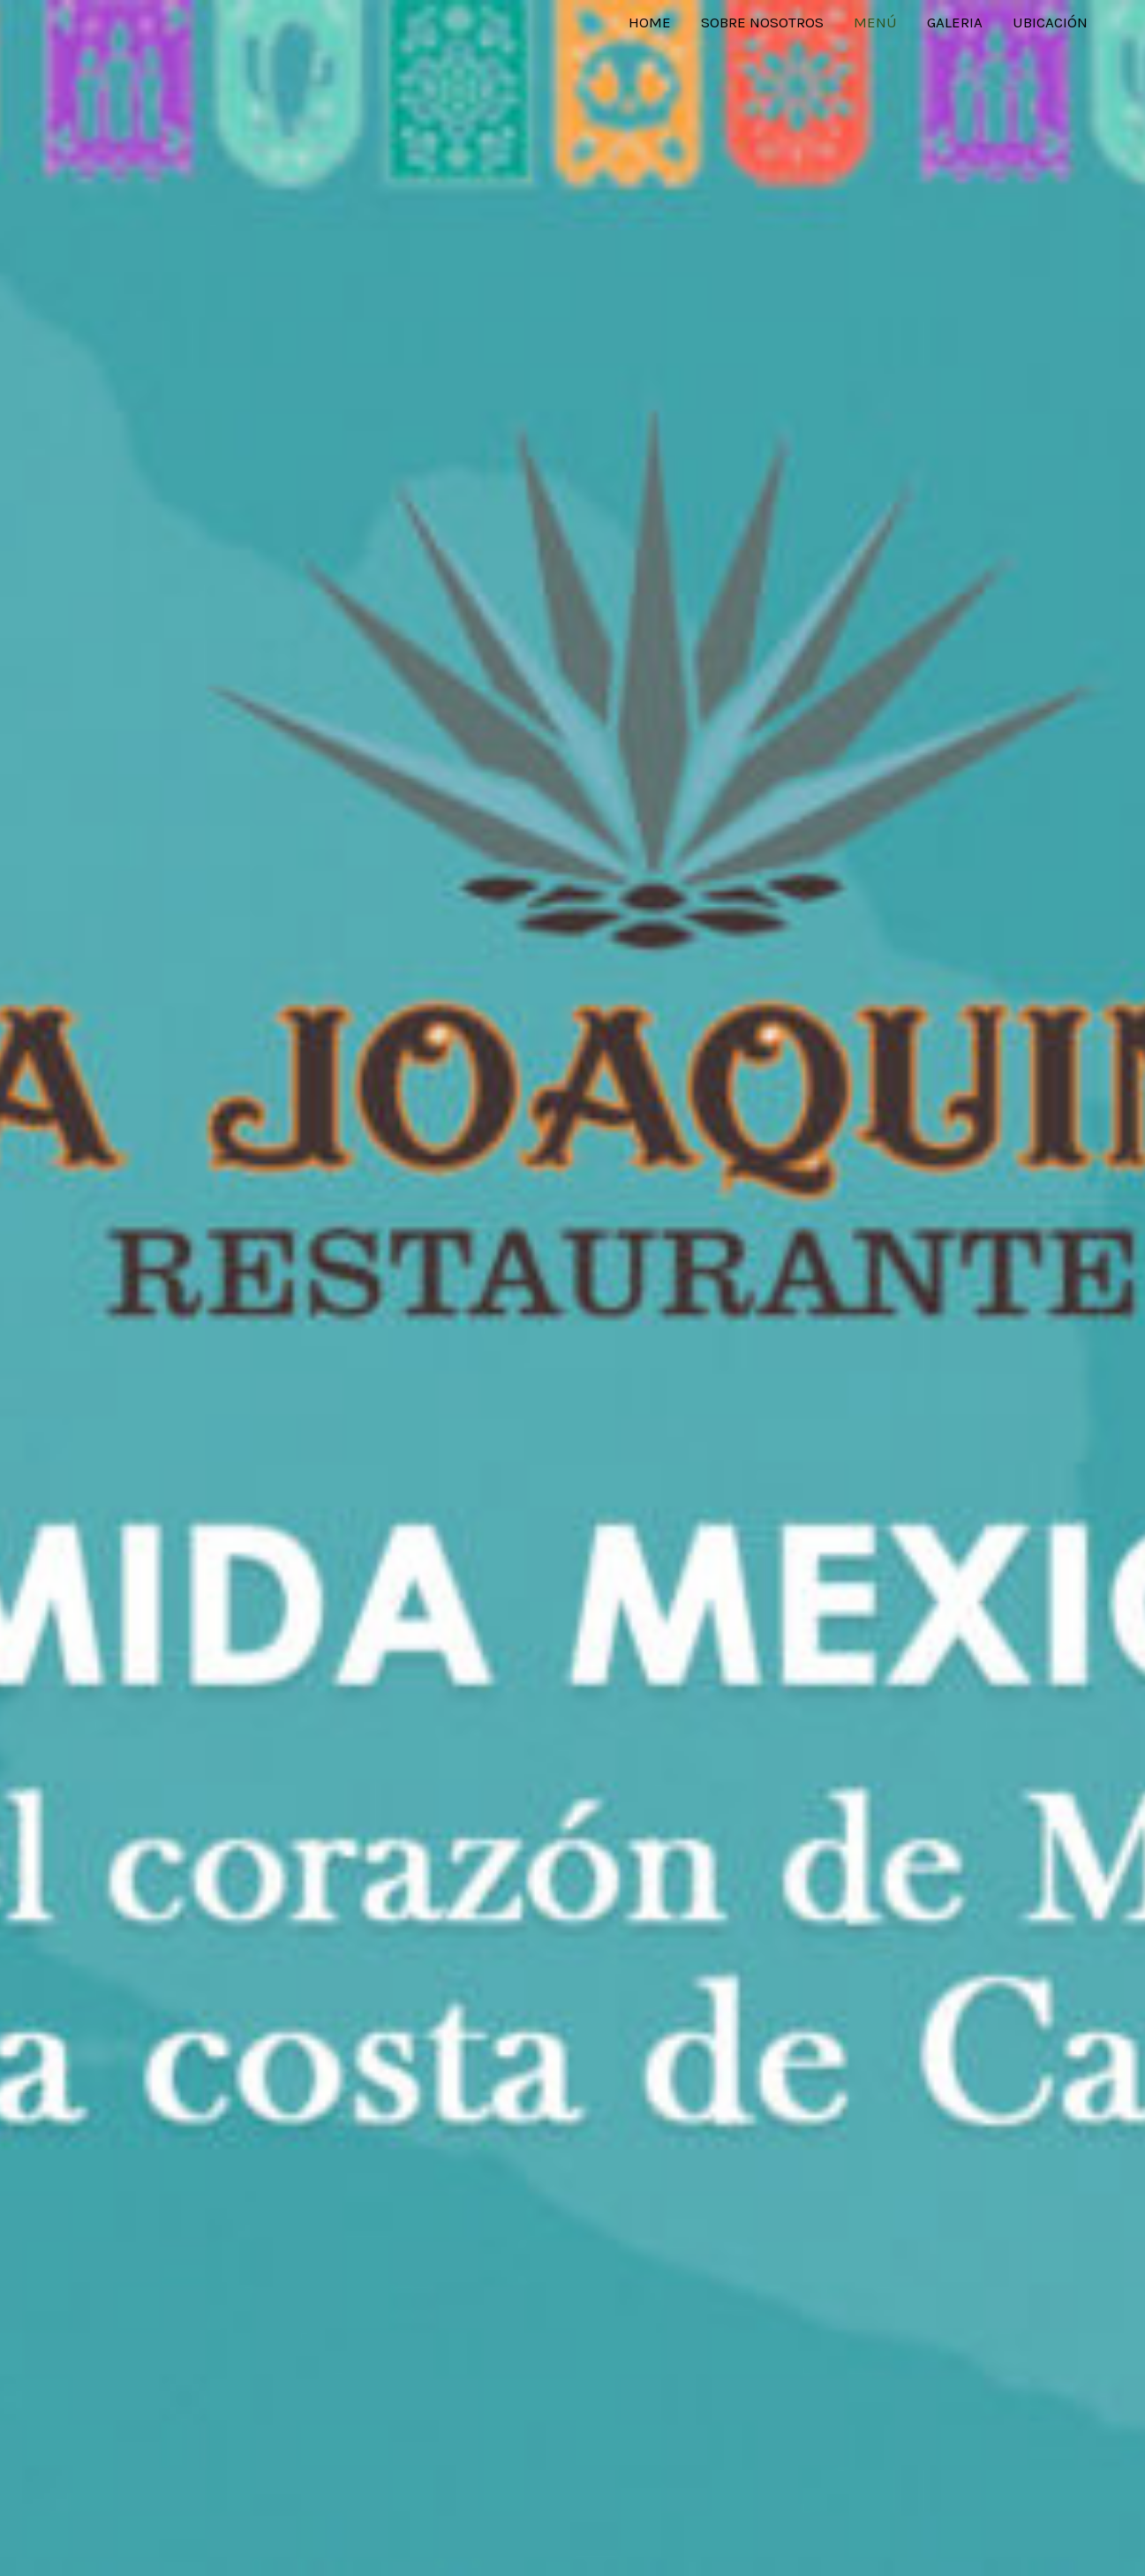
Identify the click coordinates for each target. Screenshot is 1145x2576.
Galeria (955, 22)
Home (650, 22)
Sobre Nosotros (762, 22)
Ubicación (1050, 22)
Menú (875, 22)
